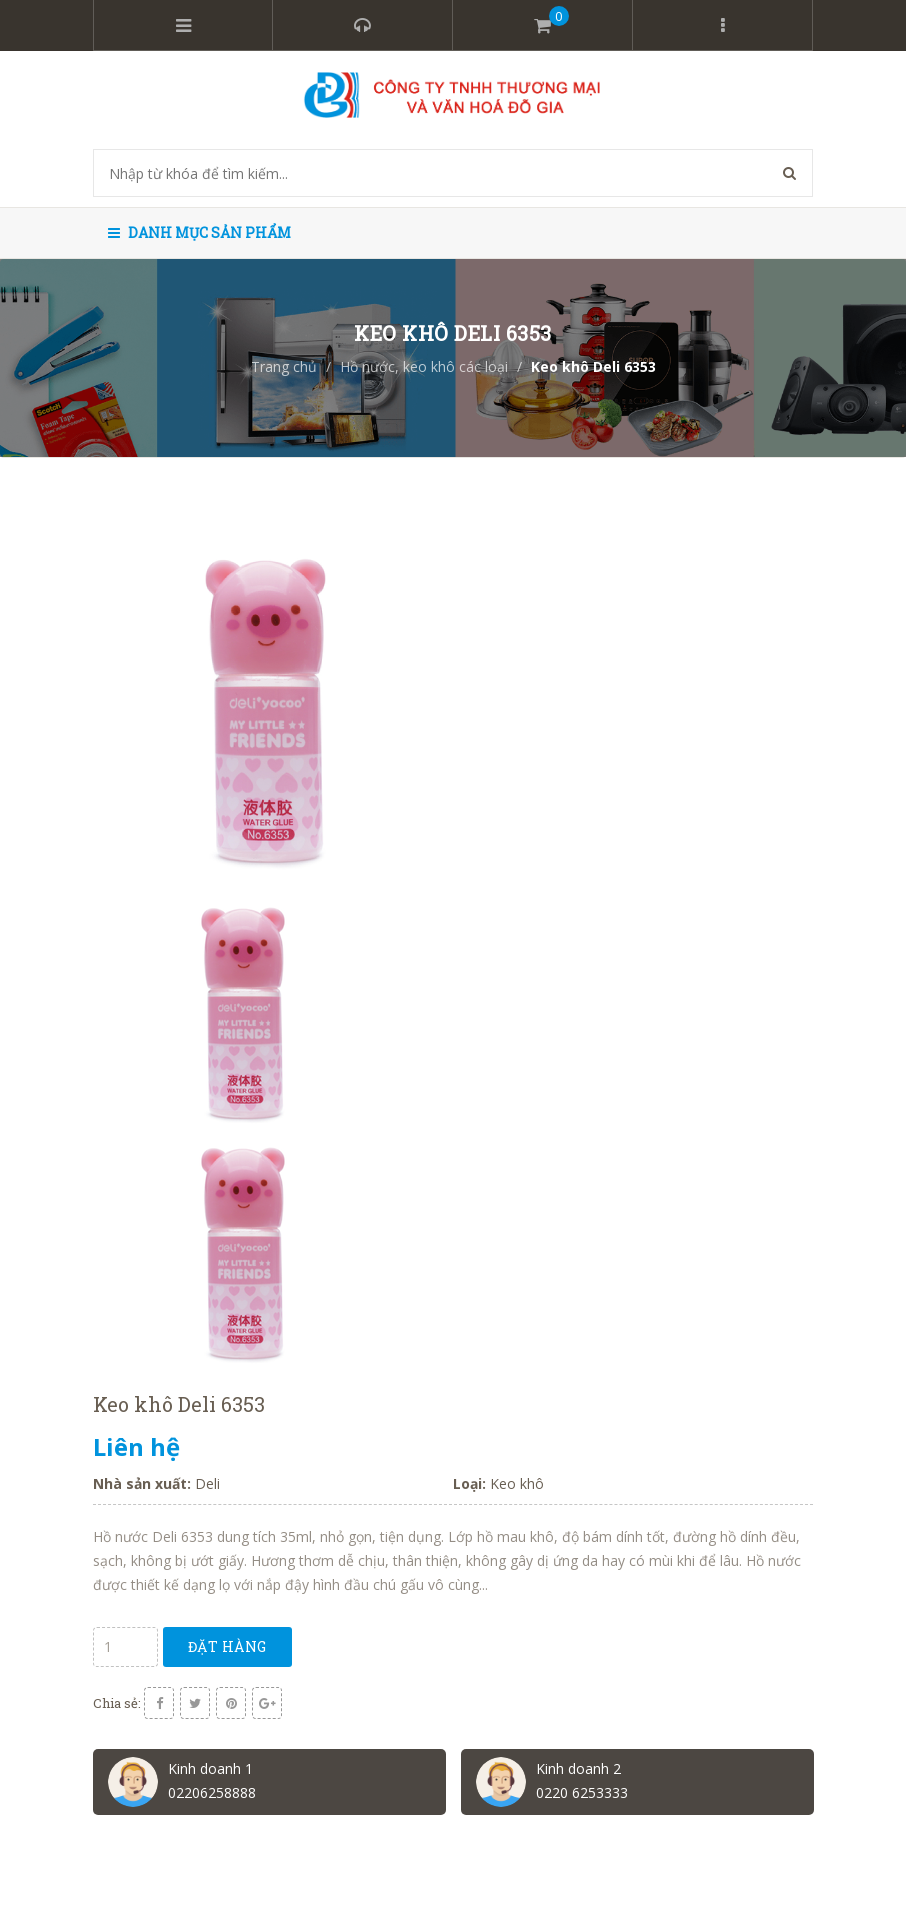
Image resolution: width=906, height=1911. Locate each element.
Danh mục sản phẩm (199, 232)
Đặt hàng (227, 1646)
